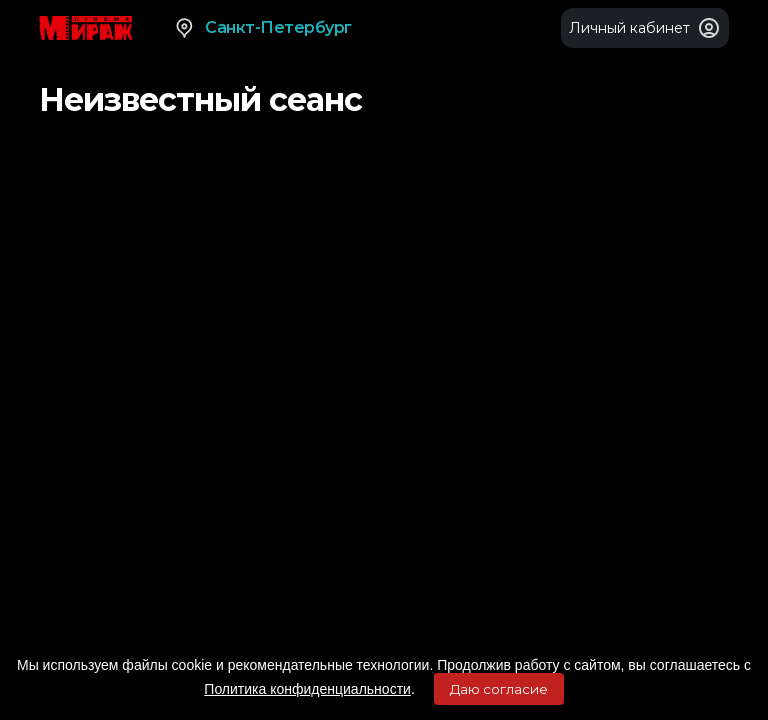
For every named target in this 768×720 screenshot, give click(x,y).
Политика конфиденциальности (307, 689)
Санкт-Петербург (262, 28)
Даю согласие (499, 689)
